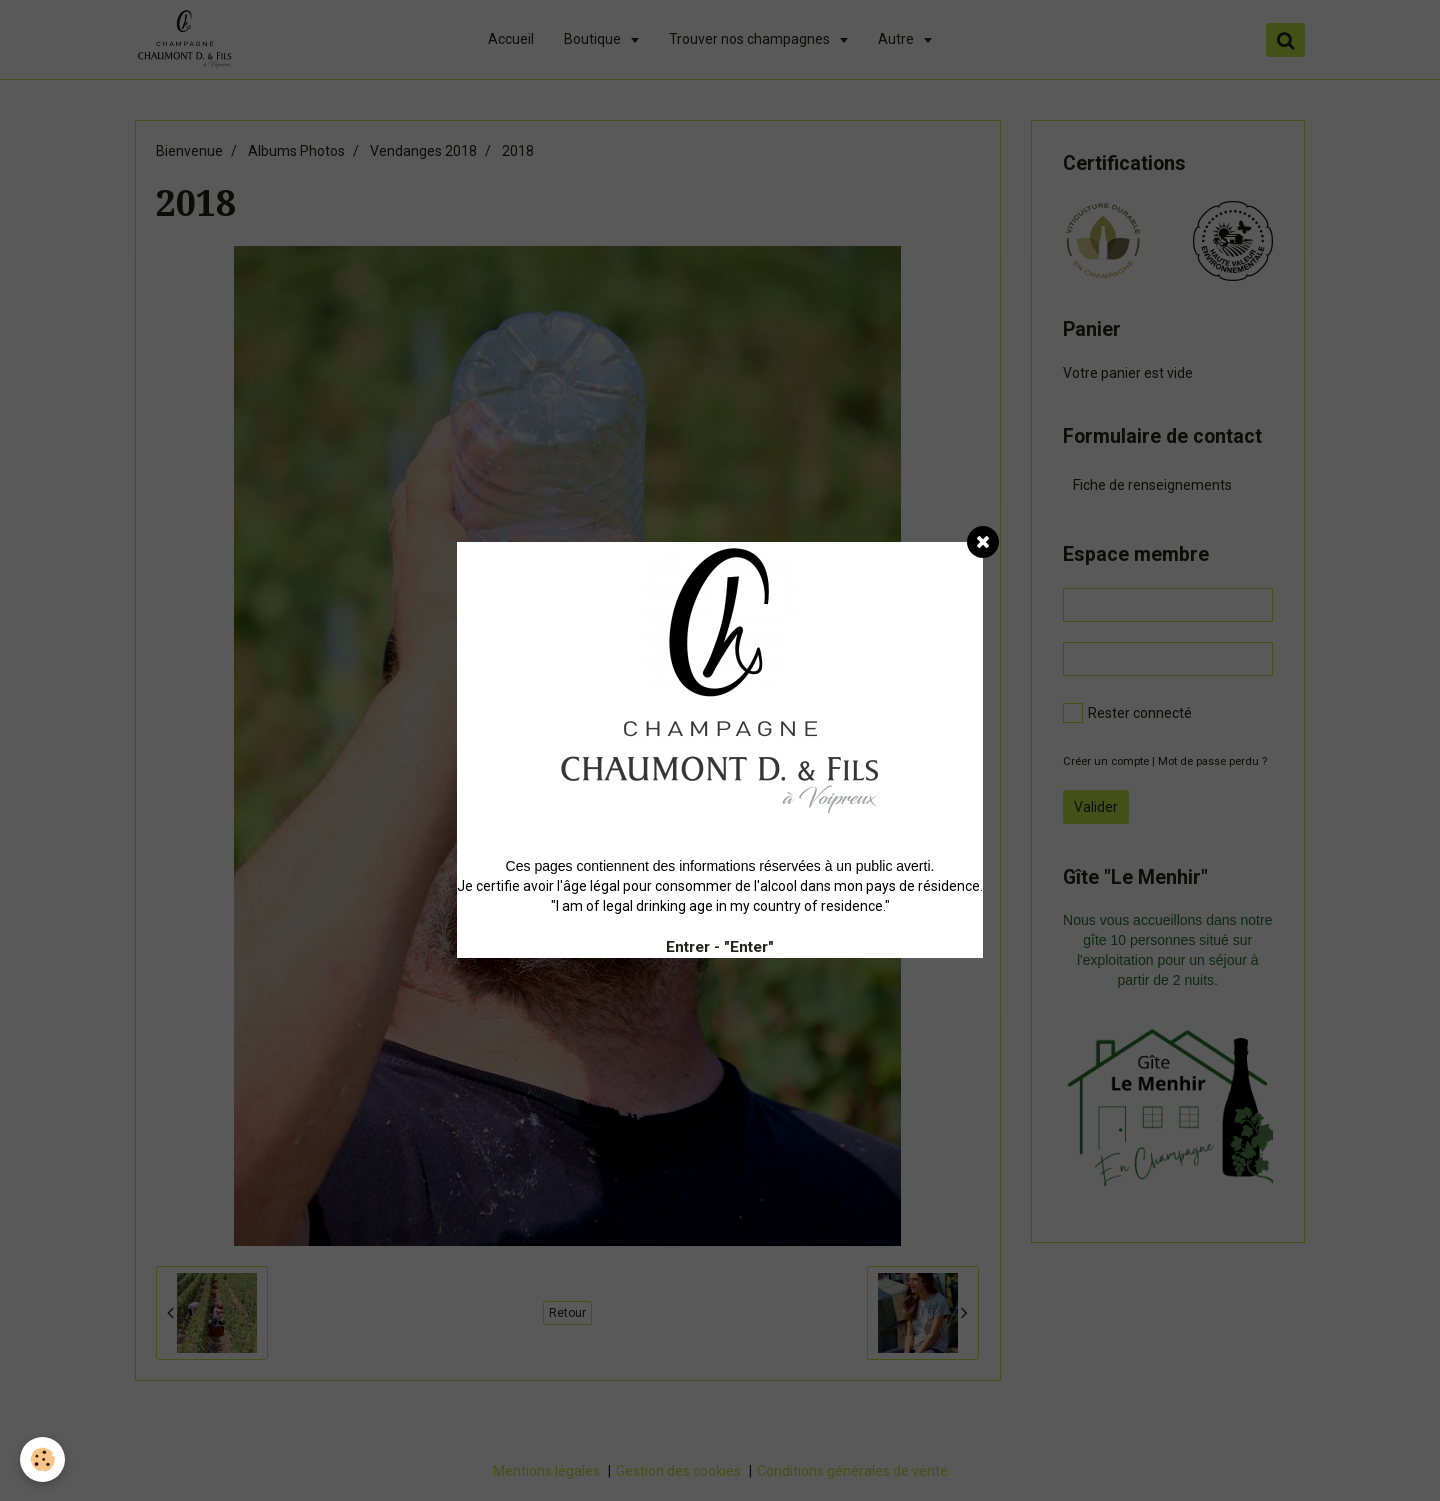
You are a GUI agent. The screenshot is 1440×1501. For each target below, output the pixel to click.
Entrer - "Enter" (720, 947)
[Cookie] (42, 1459)
